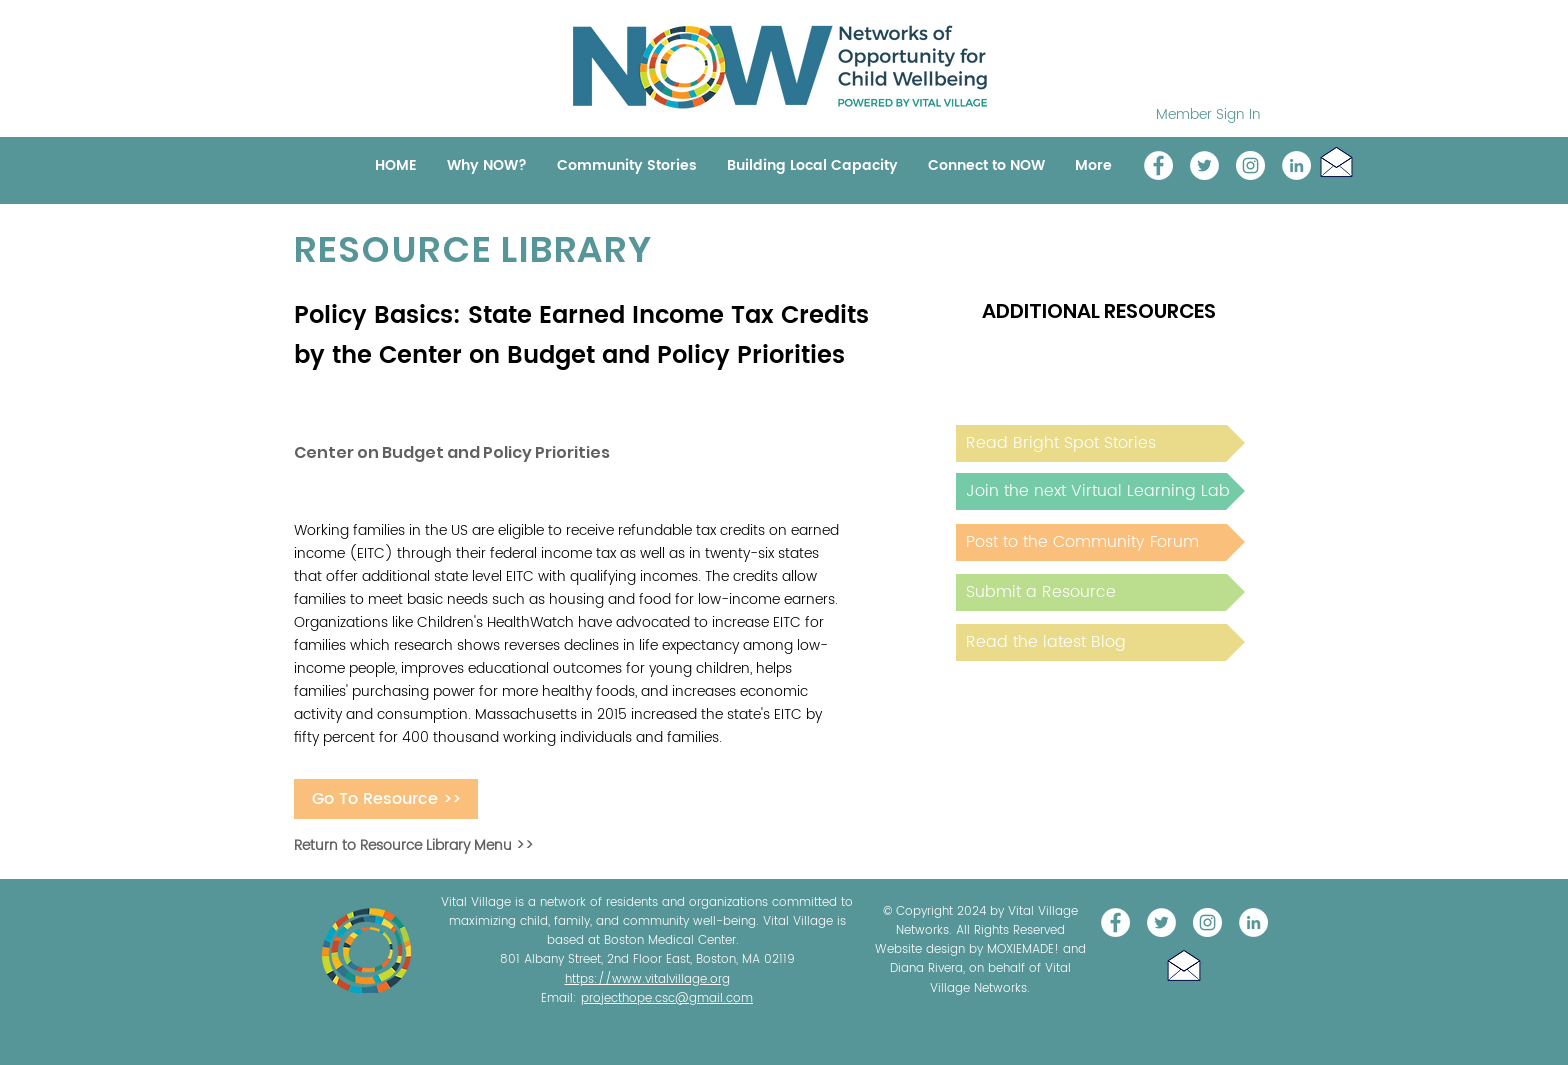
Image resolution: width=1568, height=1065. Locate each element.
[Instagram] (1250, 165)
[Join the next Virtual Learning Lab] (1100, 491)
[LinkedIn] (1296, 165)
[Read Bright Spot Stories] (1100, 443)
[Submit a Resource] (1100, 592)
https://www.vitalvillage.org (647, 979)
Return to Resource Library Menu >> (414, 845)
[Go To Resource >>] (386, 799)
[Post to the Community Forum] (1100, 542)
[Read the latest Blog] (1100, 642)
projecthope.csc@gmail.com (667, 998)
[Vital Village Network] (1158, 165)
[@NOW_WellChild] (1204, 165)
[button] (1336, 161)
